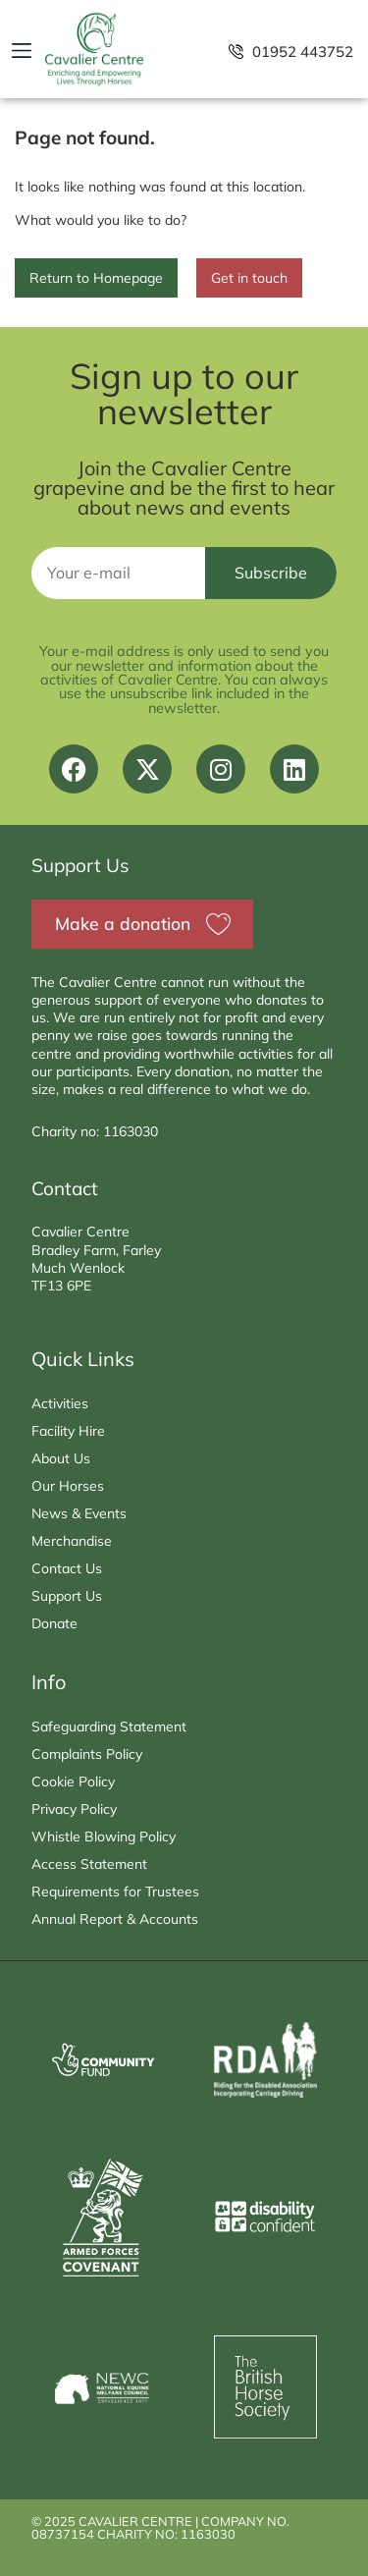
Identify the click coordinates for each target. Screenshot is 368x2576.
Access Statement (89, 1864)
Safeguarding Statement (108, 1726)
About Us (60, 1458)
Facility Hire (68, 1431)
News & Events (79, 1513)
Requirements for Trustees (115, 1891)
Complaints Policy (86, 1754)
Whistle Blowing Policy (103, 1836)
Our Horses (67, 1486)
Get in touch (249, 278)
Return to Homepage (96, 278)
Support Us (66, 1596)
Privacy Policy (74, 1809)
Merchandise (71, 1541)
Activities (59, 1403)
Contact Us (66, 1568)
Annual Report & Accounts (114, 1919)
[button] (21, 50)
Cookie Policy (73, 1781)
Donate (54, 1623)
